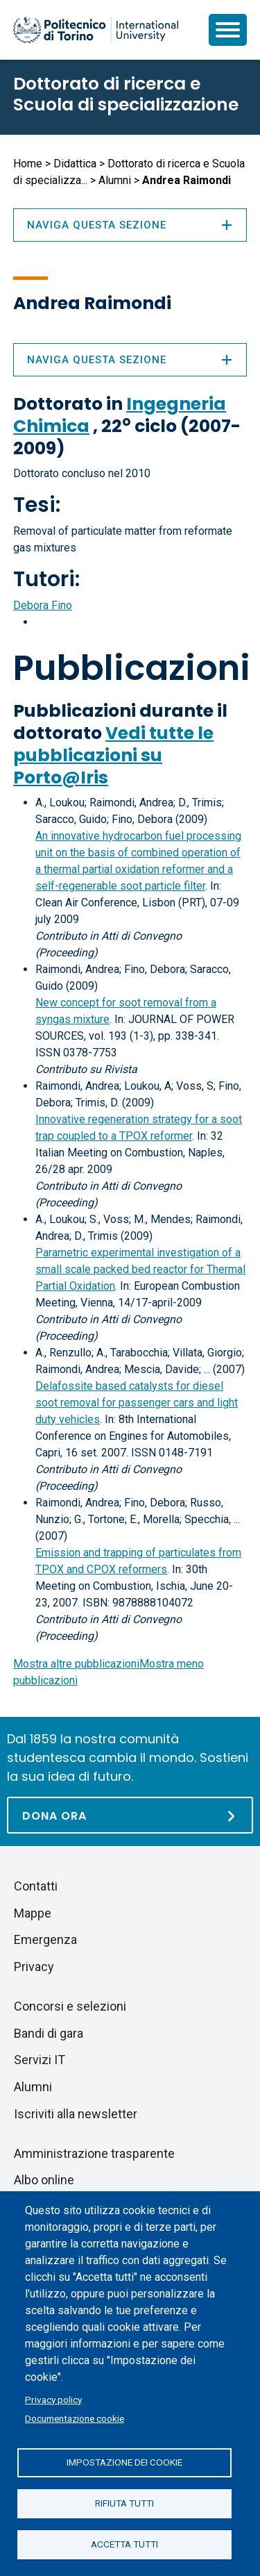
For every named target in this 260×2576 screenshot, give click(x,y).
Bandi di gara (48, 2033)
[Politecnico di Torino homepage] (95, 30)
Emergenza (45, 1939)
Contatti (36, 1886)
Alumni (114, 180)
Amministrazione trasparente (94, 2153)
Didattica (74, 163)
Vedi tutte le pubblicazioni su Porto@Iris (113, 755)
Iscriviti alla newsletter (75, 2113)
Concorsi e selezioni (70, 2006)
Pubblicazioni (131, 668)
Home (27, 163)
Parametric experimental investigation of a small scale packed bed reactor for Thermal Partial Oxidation (140, 1269)
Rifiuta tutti (124, 2503)
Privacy (34, 1966)
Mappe (32, 1913)
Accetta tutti (124, 2544)
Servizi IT (39, 2059)
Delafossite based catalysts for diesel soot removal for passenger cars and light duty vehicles (136, 1402)
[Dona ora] (130, 1815)
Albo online (44, 2179)
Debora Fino (42, 605)
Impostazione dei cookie (124, 2462)
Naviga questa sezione (130, 360)
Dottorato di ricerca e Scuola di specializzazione (126, 94)
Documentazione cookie (74, 2418)
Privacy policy (53, 2399)
